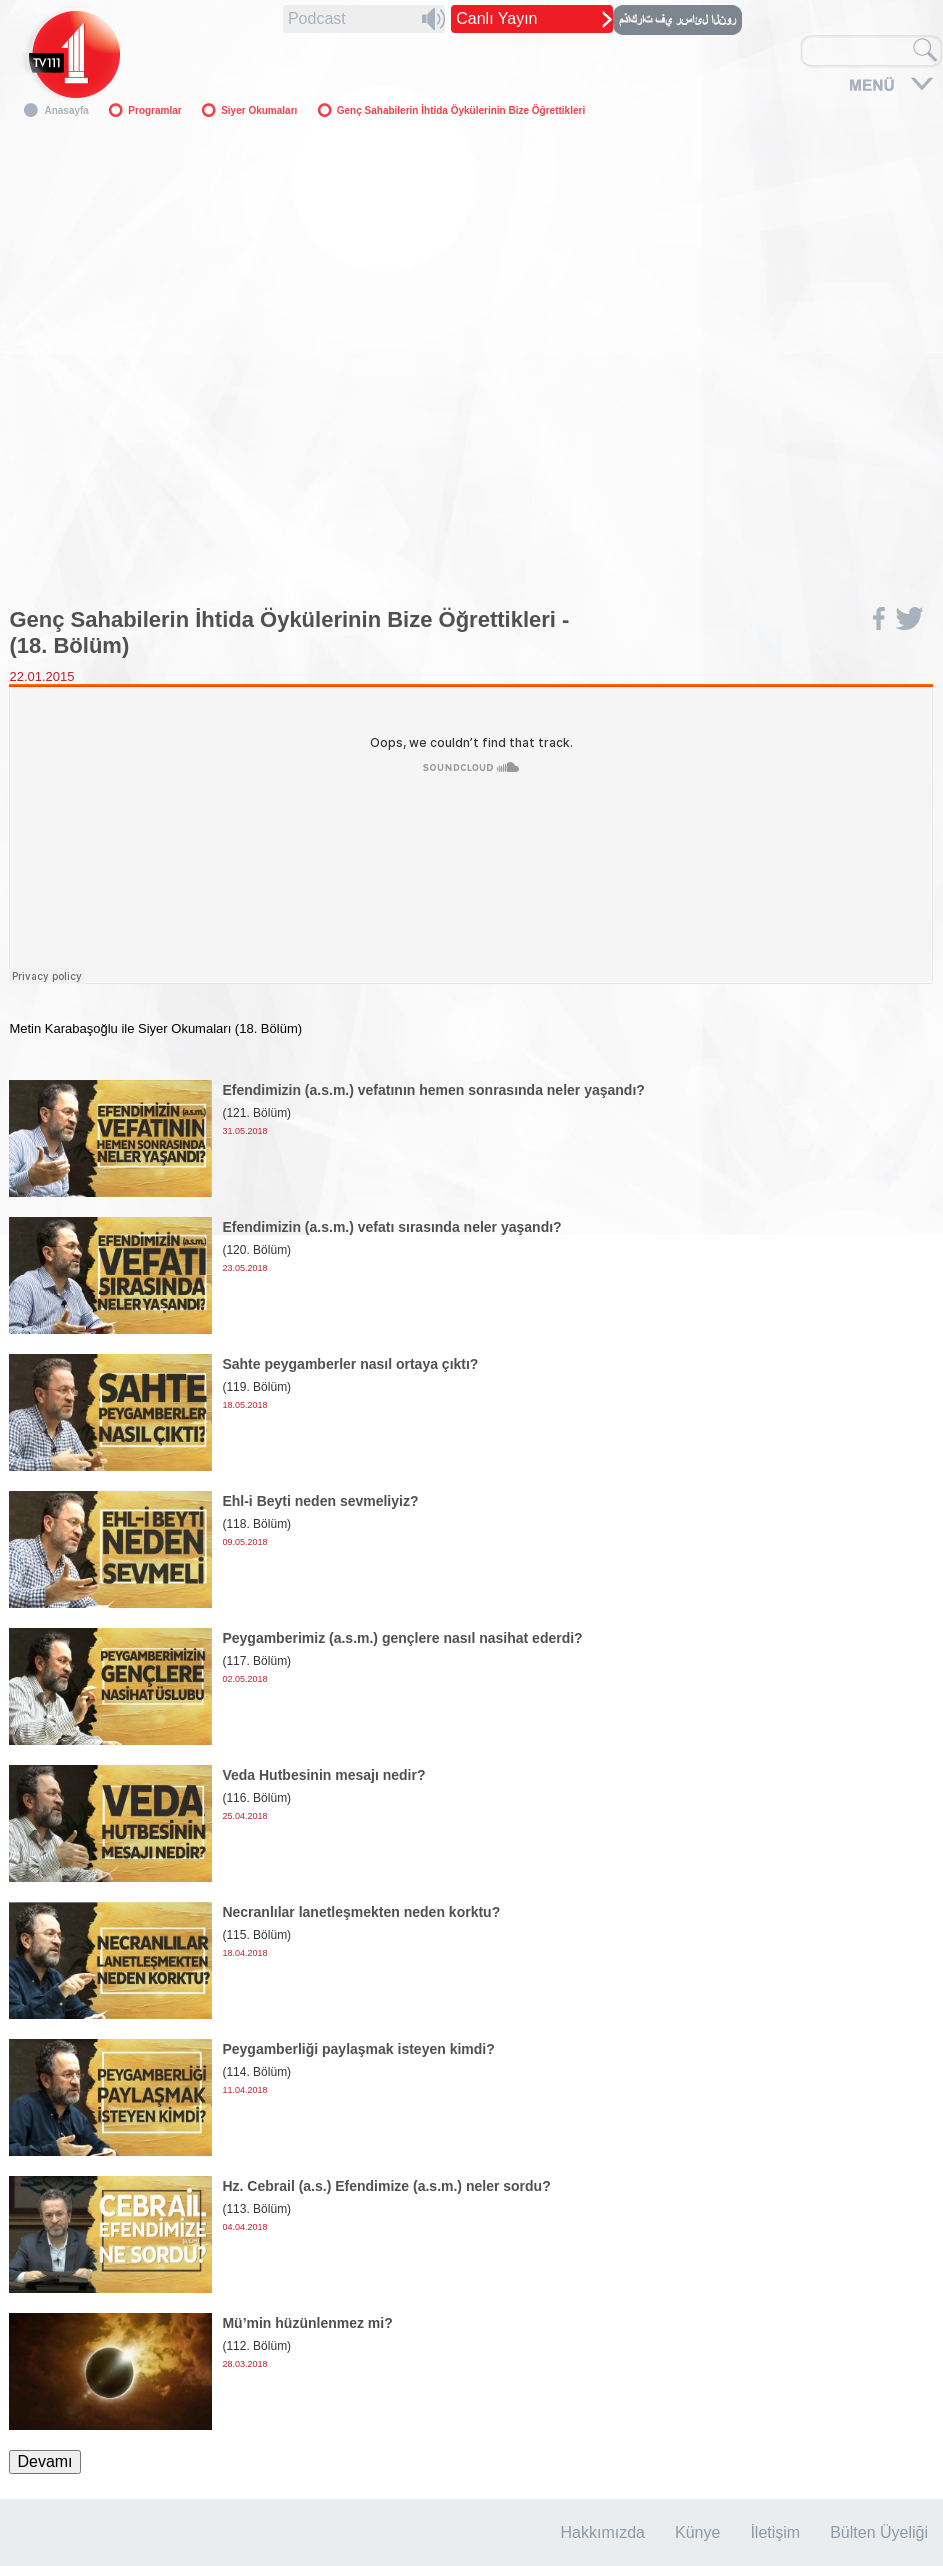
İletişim (775, 2532)
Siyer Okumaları (259, 110)
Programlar (154, 110)
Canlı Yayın (496, 18)
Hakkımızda (603, 2532)
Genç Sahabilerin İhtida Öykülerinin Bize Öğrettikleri (461, 110)
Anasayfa (66, 110)
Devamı (44, 2461)
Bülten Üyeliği (879, 2532)
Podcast (317, 18)
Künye (697, 2532)
